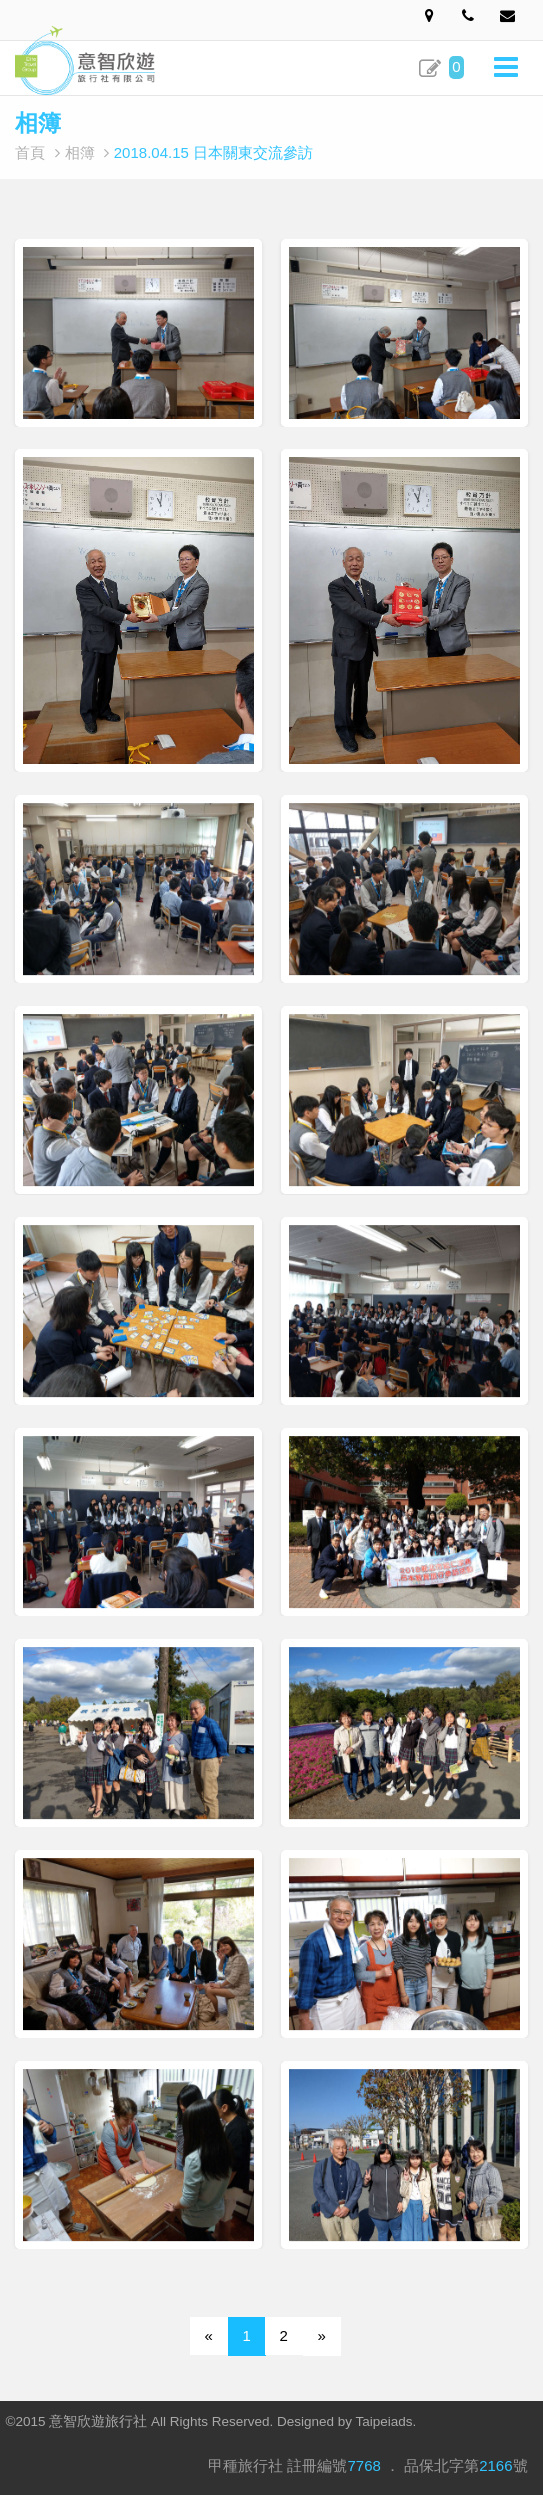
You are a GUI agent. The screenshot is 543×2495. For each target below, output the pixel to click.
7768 (363, 2465)
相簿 (80, 152)
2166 (495, 2465)
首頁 (30, 152)
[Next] (322, 2336)
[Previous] (209, 2336)
